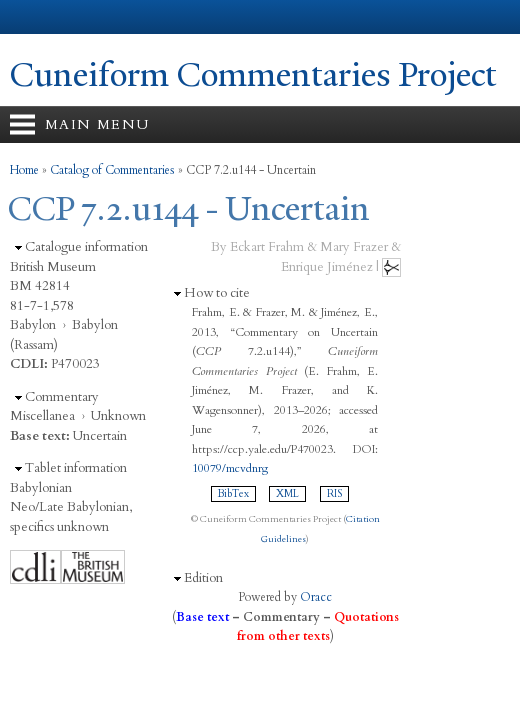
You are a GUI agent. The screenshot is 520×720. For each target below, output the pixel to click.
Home (24, 170)
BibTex (233, 494)
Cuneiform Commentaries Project (253, 75)
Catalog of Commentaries (112, 170)
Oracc (316, 597)
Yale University (33, 17)
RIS (334, 494)
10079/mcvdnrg (230, 468)
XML (287, 494)
